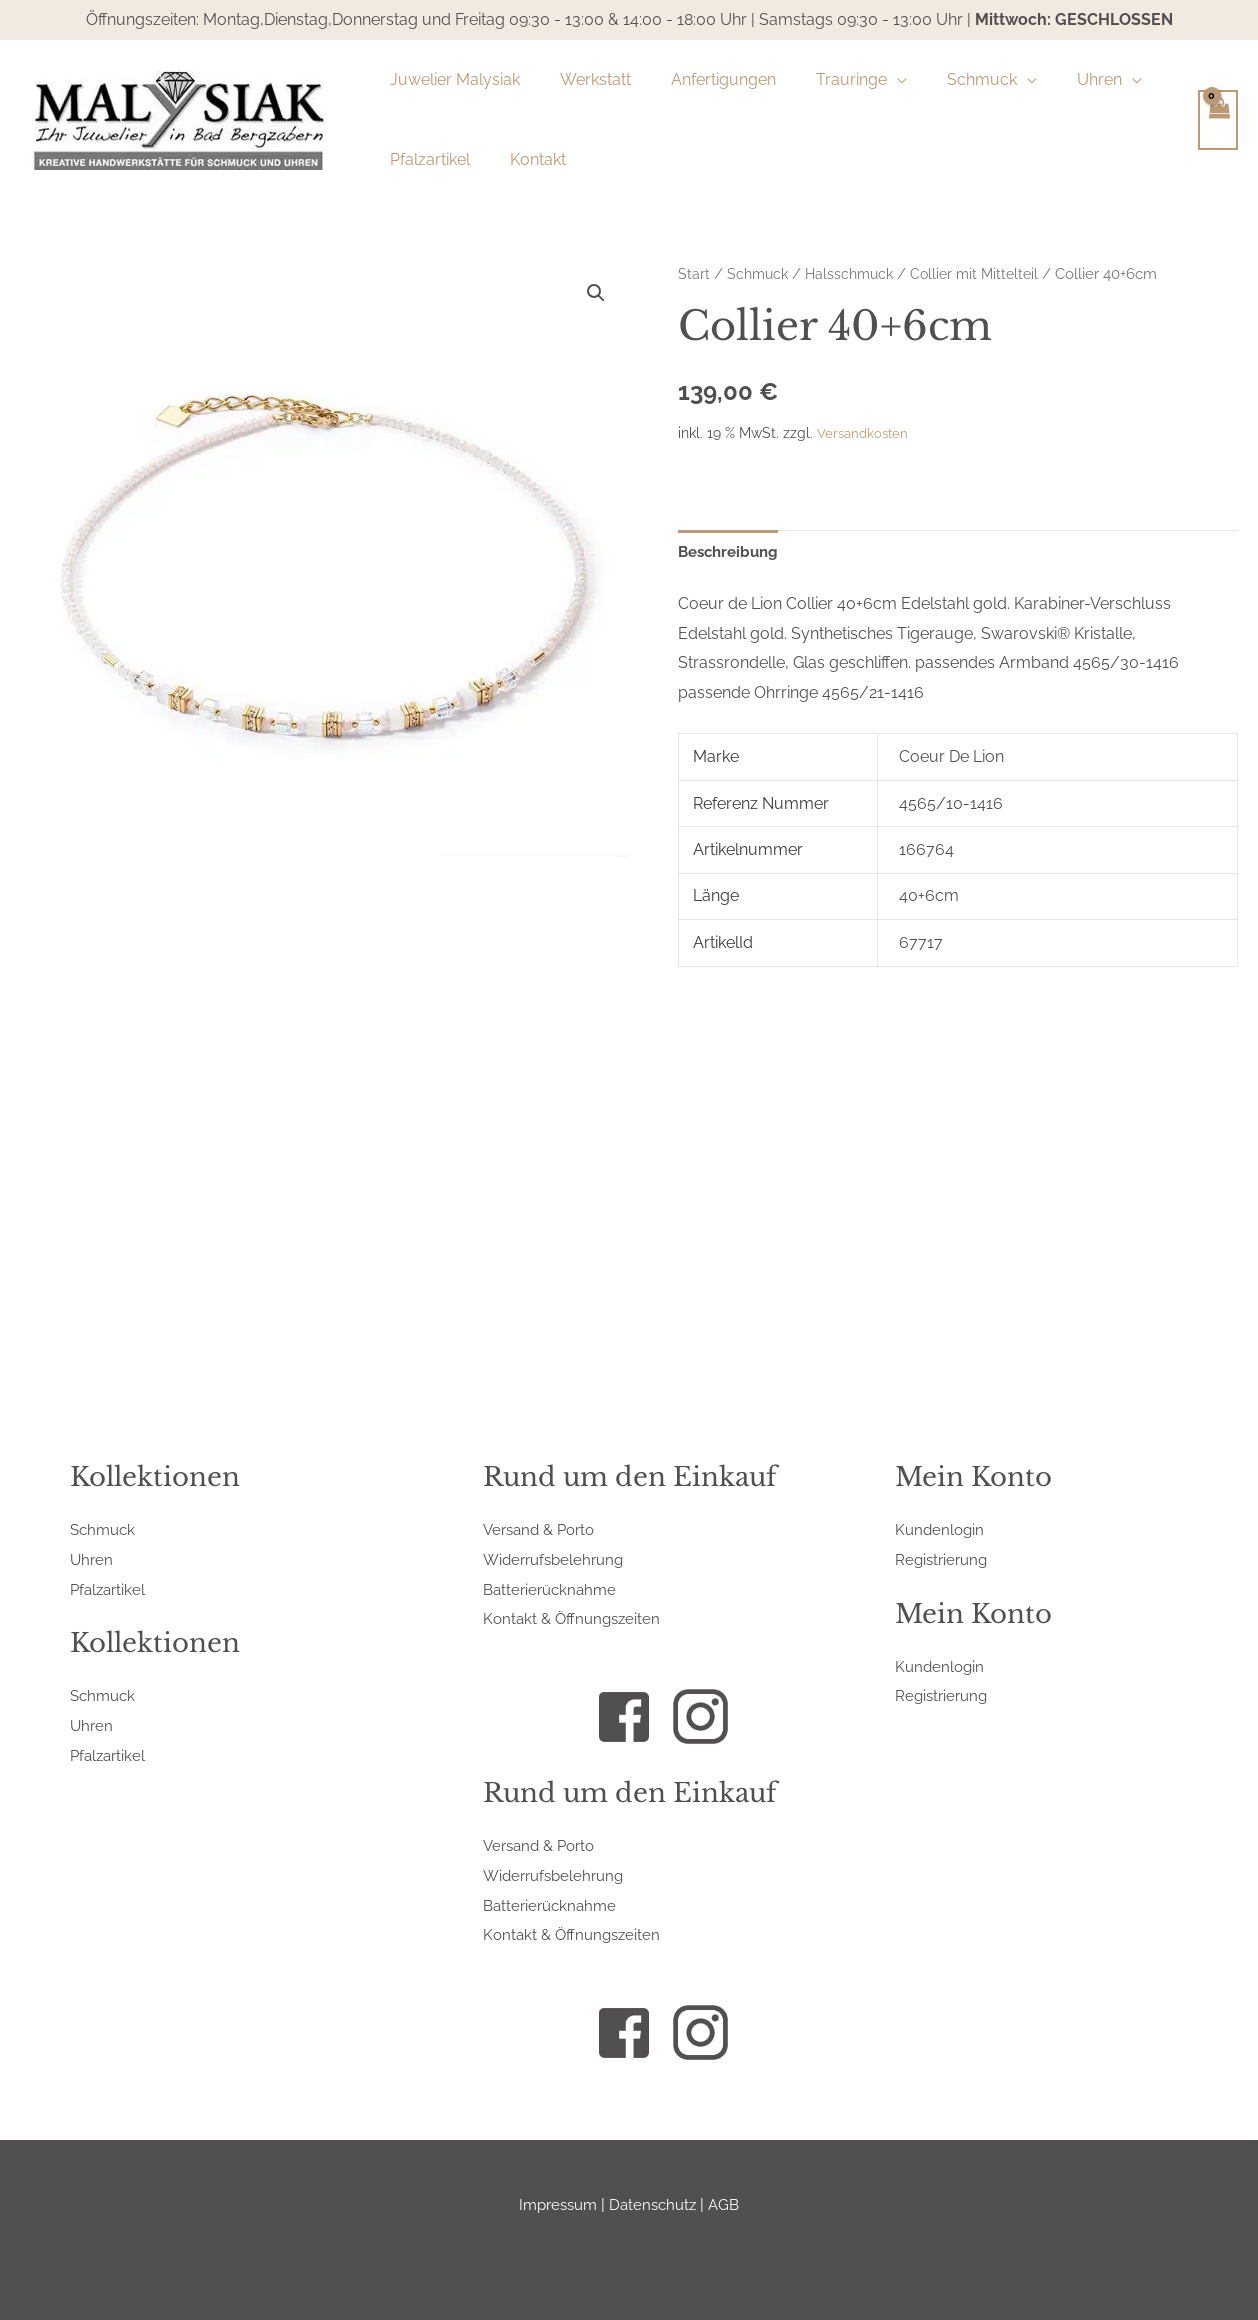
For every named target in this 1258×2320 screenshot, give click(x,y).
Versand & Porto (543, 1529)
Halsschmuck (855, 273)
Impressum (554, 2204)
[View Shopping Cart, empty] (1218, 120)
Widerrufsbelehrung (558, 1559)
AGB (729, 2204)
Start (694, 273)
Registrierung (944, 1559)
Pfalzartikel (110, 1589)
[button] (595, 294)
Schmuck (759, 273)
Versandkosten (865, 431)
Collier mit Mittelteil (986, 273)
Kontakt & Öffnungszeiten (575, 1618)
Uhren (92, 1559)
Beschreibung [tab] (732, 552)
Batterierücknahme (553, 1589)
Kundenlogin (941, 1529)
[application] (869, 80)
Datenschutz (655, 2204)
